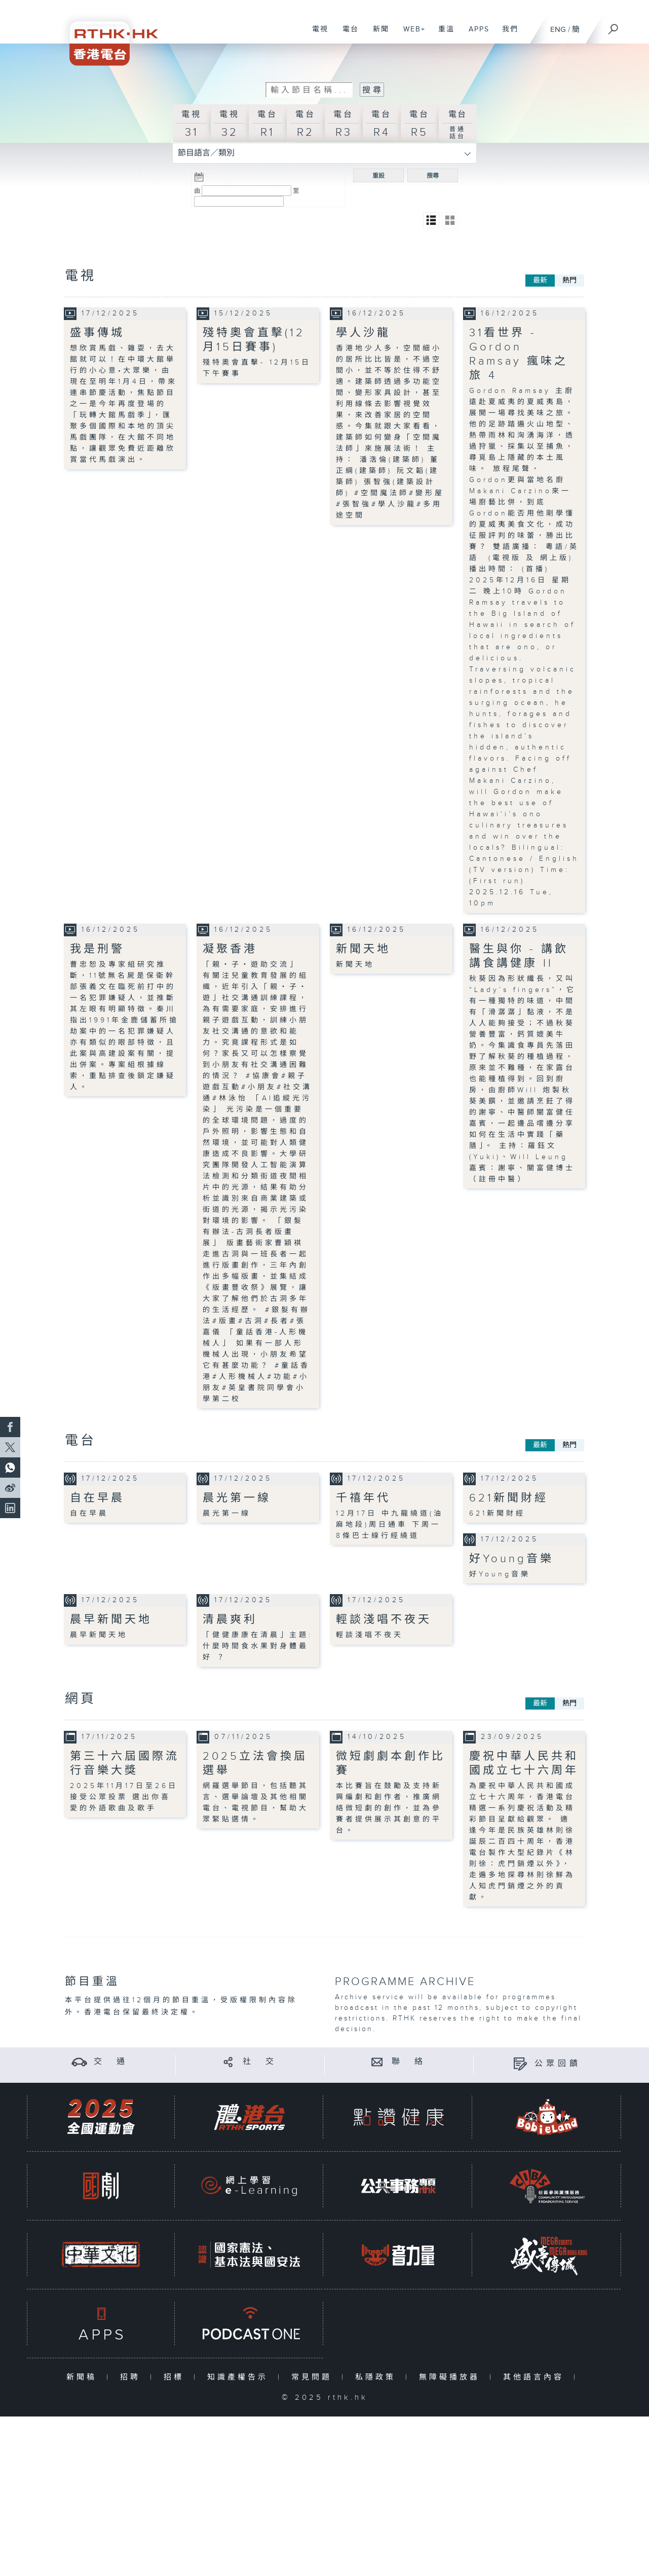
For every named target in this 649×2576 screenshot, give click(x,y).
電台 (347, 34)
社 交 (260, 2061)
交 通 (111, 2061)
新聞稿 (83, 2377)
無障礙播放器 (451, 2377)
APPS (475, 34)
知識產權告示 (240, 2377)
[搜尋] (613, 26)
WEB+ (411, 34)
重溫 (442, 34)
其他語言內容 (535, 2377)
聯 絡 (409, 2061)
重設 (378, 175)
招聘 (132, 2377)
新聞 (377, 34)
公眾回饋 (558, 2063)
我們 (506, 34)
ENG (558, 29)
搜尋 (433, 175)
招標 (176, 2377)
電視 (316, 34)
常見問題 (313, 2377)
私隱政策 (377, 2377)
